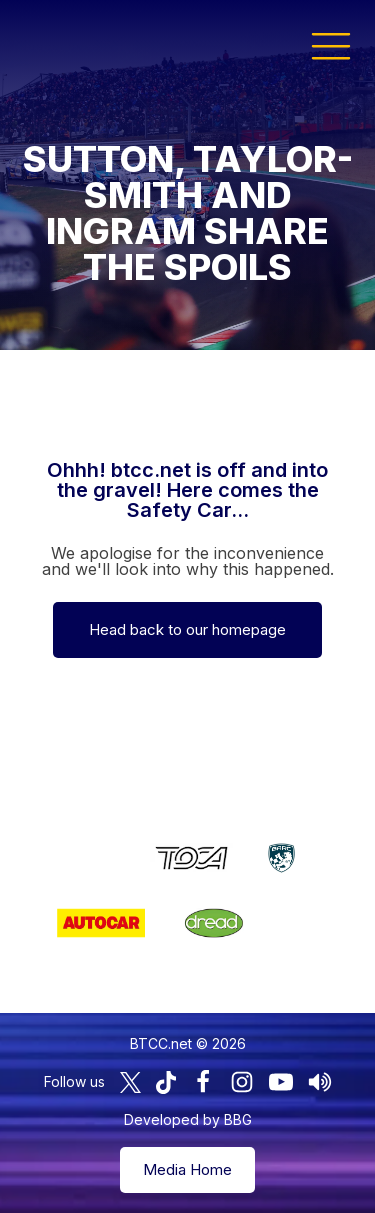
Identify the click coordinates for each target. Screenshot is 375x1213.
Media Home (187, 1169)
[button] (331, 45)
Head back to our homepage (187, 629)
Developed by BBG (188, 1119)
